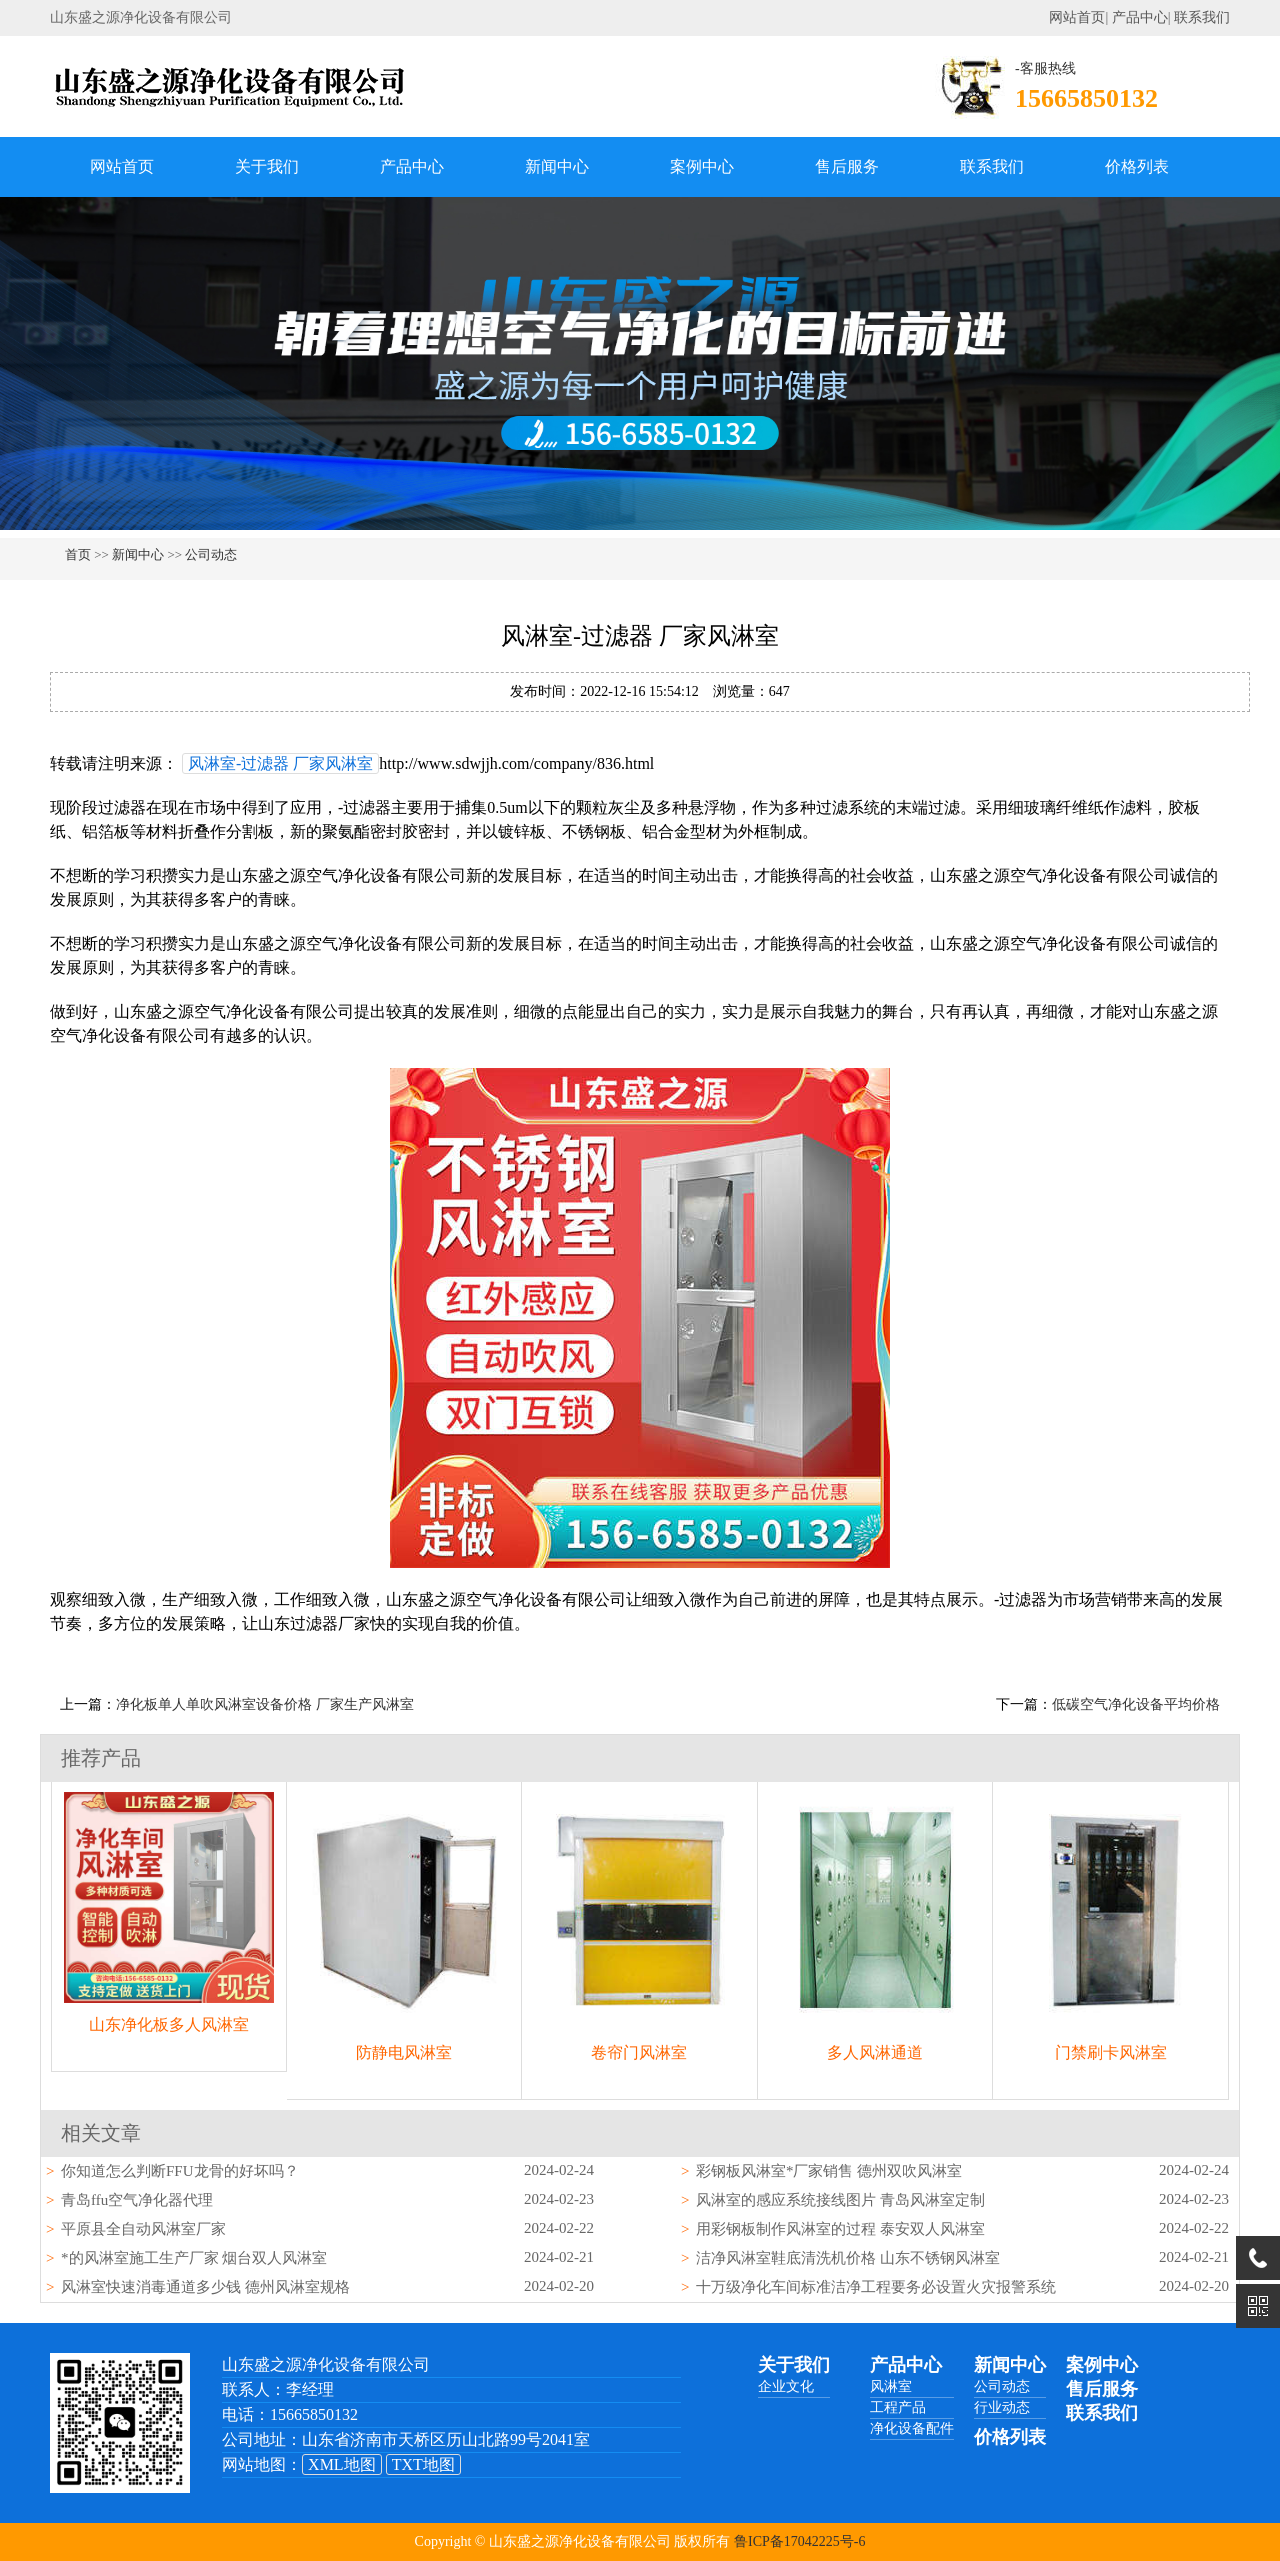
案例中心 (702, 166)
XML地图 (342, 2464)
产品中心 (1140, 17)
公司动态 (211, 554)
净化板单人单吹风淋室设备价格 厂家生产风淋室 (265, 1704)
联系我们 (1202, 17)
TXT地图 (423, 2464)
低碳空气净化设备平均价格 (1136, 1704)
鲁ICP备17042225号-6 (799, 2541)
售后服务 (847, 166)
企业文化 (786, 2386)
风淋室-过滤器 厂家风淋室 (280, 763)
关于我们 (267, 166)
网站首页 (1077, 17)
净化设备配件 (912, 2428)
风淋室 (891, 2386)
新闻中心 (557, 166)
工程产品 (898, 2407)
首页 (78, 554)
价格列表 (1137, 166)
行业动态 (1002, 2407)
